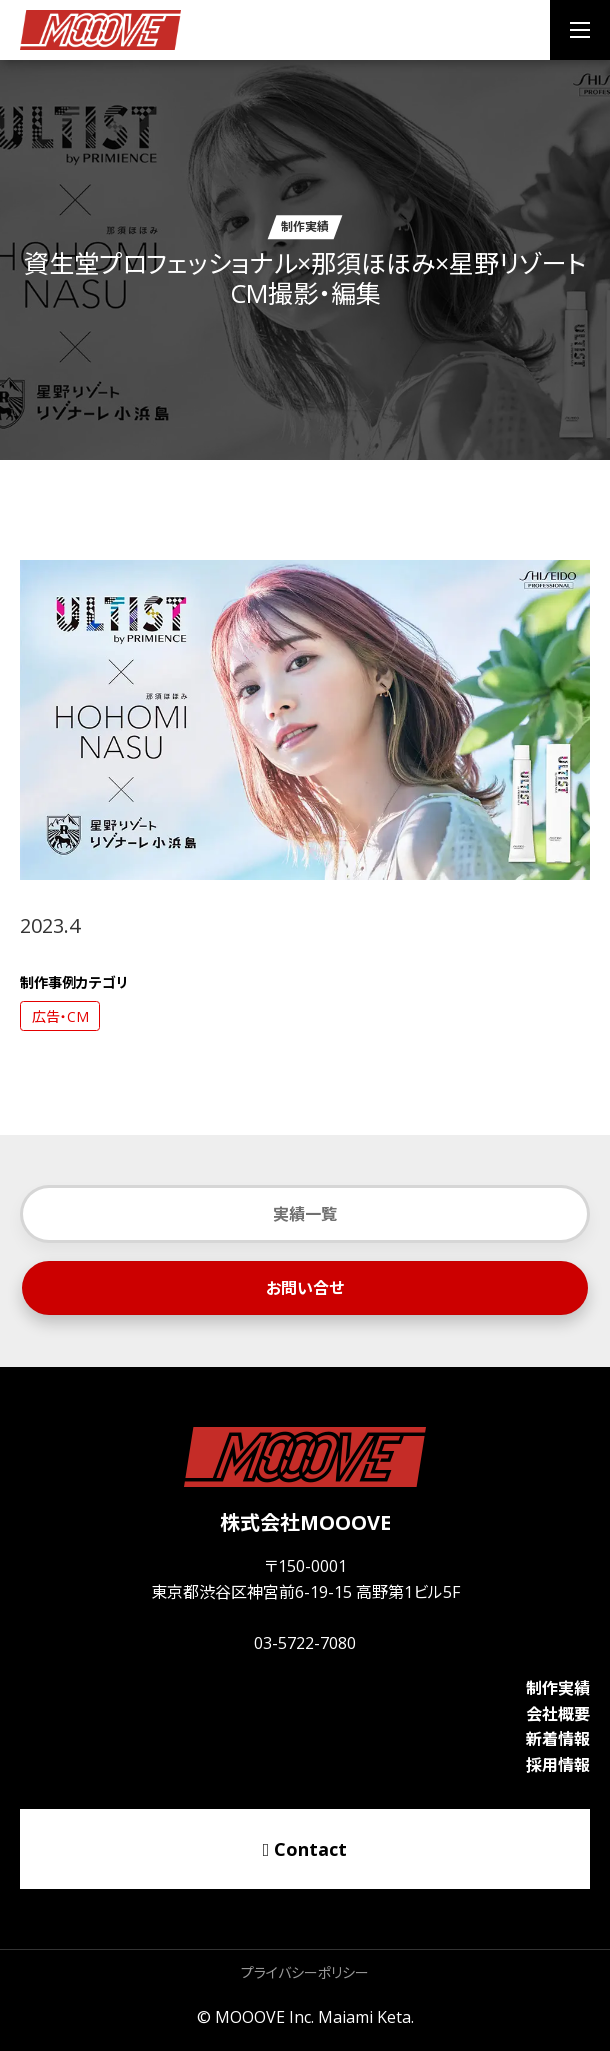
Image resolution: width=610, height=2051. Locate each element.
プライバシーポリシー (305, 1972)
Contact (305, 1849)
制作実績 (558, 1688)
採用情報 (558, 1765)
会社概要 (558, 1714)
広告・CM (60, 1016)
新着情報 (558, 1739)
